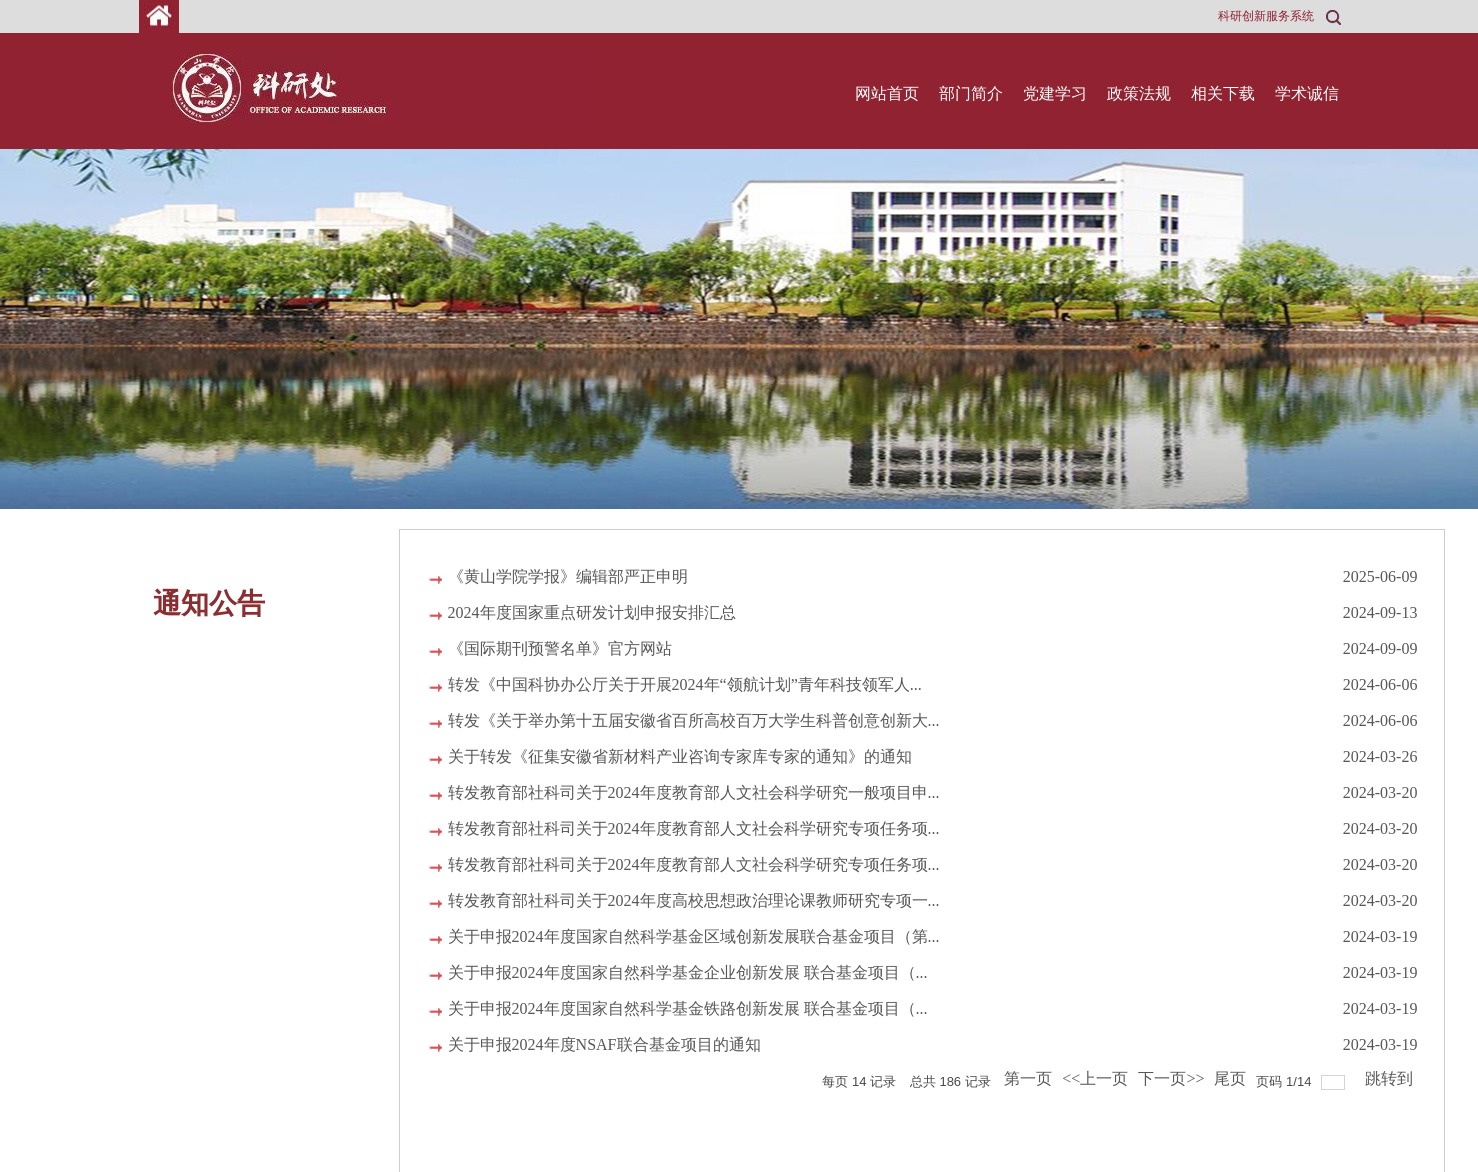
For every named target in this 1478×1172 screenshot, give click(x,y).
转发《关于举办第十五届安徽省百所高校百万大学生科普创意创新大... (694, 720)
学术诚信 (1307, 93)
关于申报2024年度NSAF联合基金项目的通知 (604, 1044)
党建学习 (1055, 93)
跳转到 (1391, 1078)
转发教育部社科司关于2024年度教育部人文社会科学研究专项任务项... (694, 828)
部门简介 (971, 93)
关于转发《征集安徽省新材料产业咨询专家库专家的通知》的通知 (680, 756)
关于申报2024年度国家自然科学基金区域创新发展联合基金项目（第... (694, 936)
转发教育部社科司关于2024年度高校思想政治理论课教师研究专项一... (694, 900)
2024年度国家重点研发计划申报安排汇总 (592, 612)
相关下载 (1223, 93)
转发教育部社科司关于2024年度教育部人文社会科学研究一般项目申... (694, 792)
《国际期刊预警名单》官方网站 (560, 648)
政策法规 (1139, 93)
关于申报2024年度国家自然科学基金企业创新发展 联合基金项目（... (688, 972)
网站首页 (887, 93)
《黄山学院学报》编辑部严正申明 (568, 576)
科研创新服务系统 (1266, 16)
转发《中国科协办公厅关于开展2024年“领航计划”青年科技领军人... (685, 684)
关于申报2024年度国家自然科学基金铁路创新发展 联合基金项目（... (688, 1008)
